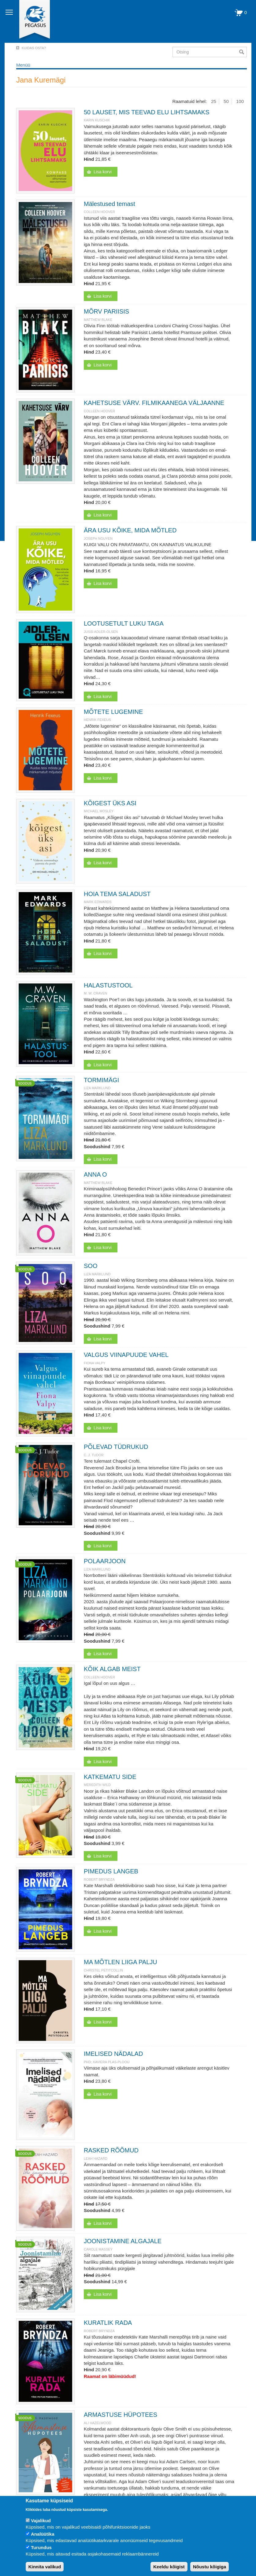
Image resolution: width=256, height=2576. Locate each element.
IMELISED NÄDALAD (113, 2053)
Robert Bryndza (99, 1879)
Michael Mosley (98, 811)
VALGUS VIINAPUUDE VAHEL (126, 1354)
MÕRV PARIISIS (106, 311)
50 (226, 101)
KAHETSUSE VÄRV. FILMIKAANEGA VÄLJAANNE (154, 402)
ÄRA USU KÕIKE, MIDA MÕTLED (130, 530)
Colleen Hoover (99, 212)
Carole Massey (98, 2249)
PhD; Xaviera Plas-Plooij (107, 2062)
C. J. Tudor (94, 1455)
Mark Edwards (98, 902)
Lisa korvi (103, 171)
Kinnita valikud (44, 2566)
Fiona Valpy (95, 1363)
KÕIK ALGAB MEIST (112, 1669)
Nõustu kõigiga (209, 2566)
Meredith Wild (97, 1785)
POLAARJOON (105, 1561)
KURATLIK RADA (108, 2322)
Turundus (41, 2547)
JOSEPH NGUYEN (98, 538)
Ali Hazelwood (97, 2423)
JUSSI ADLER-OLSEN (101, 632)
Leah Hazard (95, 2158)
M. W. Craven (95, 993)
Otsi (243, 52)
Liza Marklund (97, 1088)
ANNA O (95, 1174)
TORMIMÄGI (101, 1080)
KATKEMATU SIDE (110, 1776)
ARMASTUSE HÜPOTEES (120, 2414)
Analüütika (42, 2534)
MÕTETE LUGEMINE (113, 711)
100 (240, 101)
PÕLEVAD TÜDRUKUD (116, 1446)
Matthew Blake (98, 320)
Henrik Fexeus (97, 720)
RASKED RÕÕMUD (111, 2150)
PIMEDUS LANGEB (111, 1871)
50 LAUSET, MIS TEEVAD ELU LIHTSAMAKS (147, 112)
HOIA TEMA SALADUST (117, 894)
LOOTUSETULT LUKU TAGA (124, 623)
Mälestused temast (109, 203)
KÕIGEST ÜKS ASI (110, 803)
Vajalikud (41, 2520)
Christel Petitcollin (103, 1970)
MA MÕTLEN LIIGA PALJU (120, 1962)
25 (213, 101)
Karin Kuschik (97, 120)
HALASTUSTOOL (108, 985)
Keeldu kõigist (169, 2566)
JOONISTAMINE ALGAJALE (122, 2241)
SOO (90, 1265)
